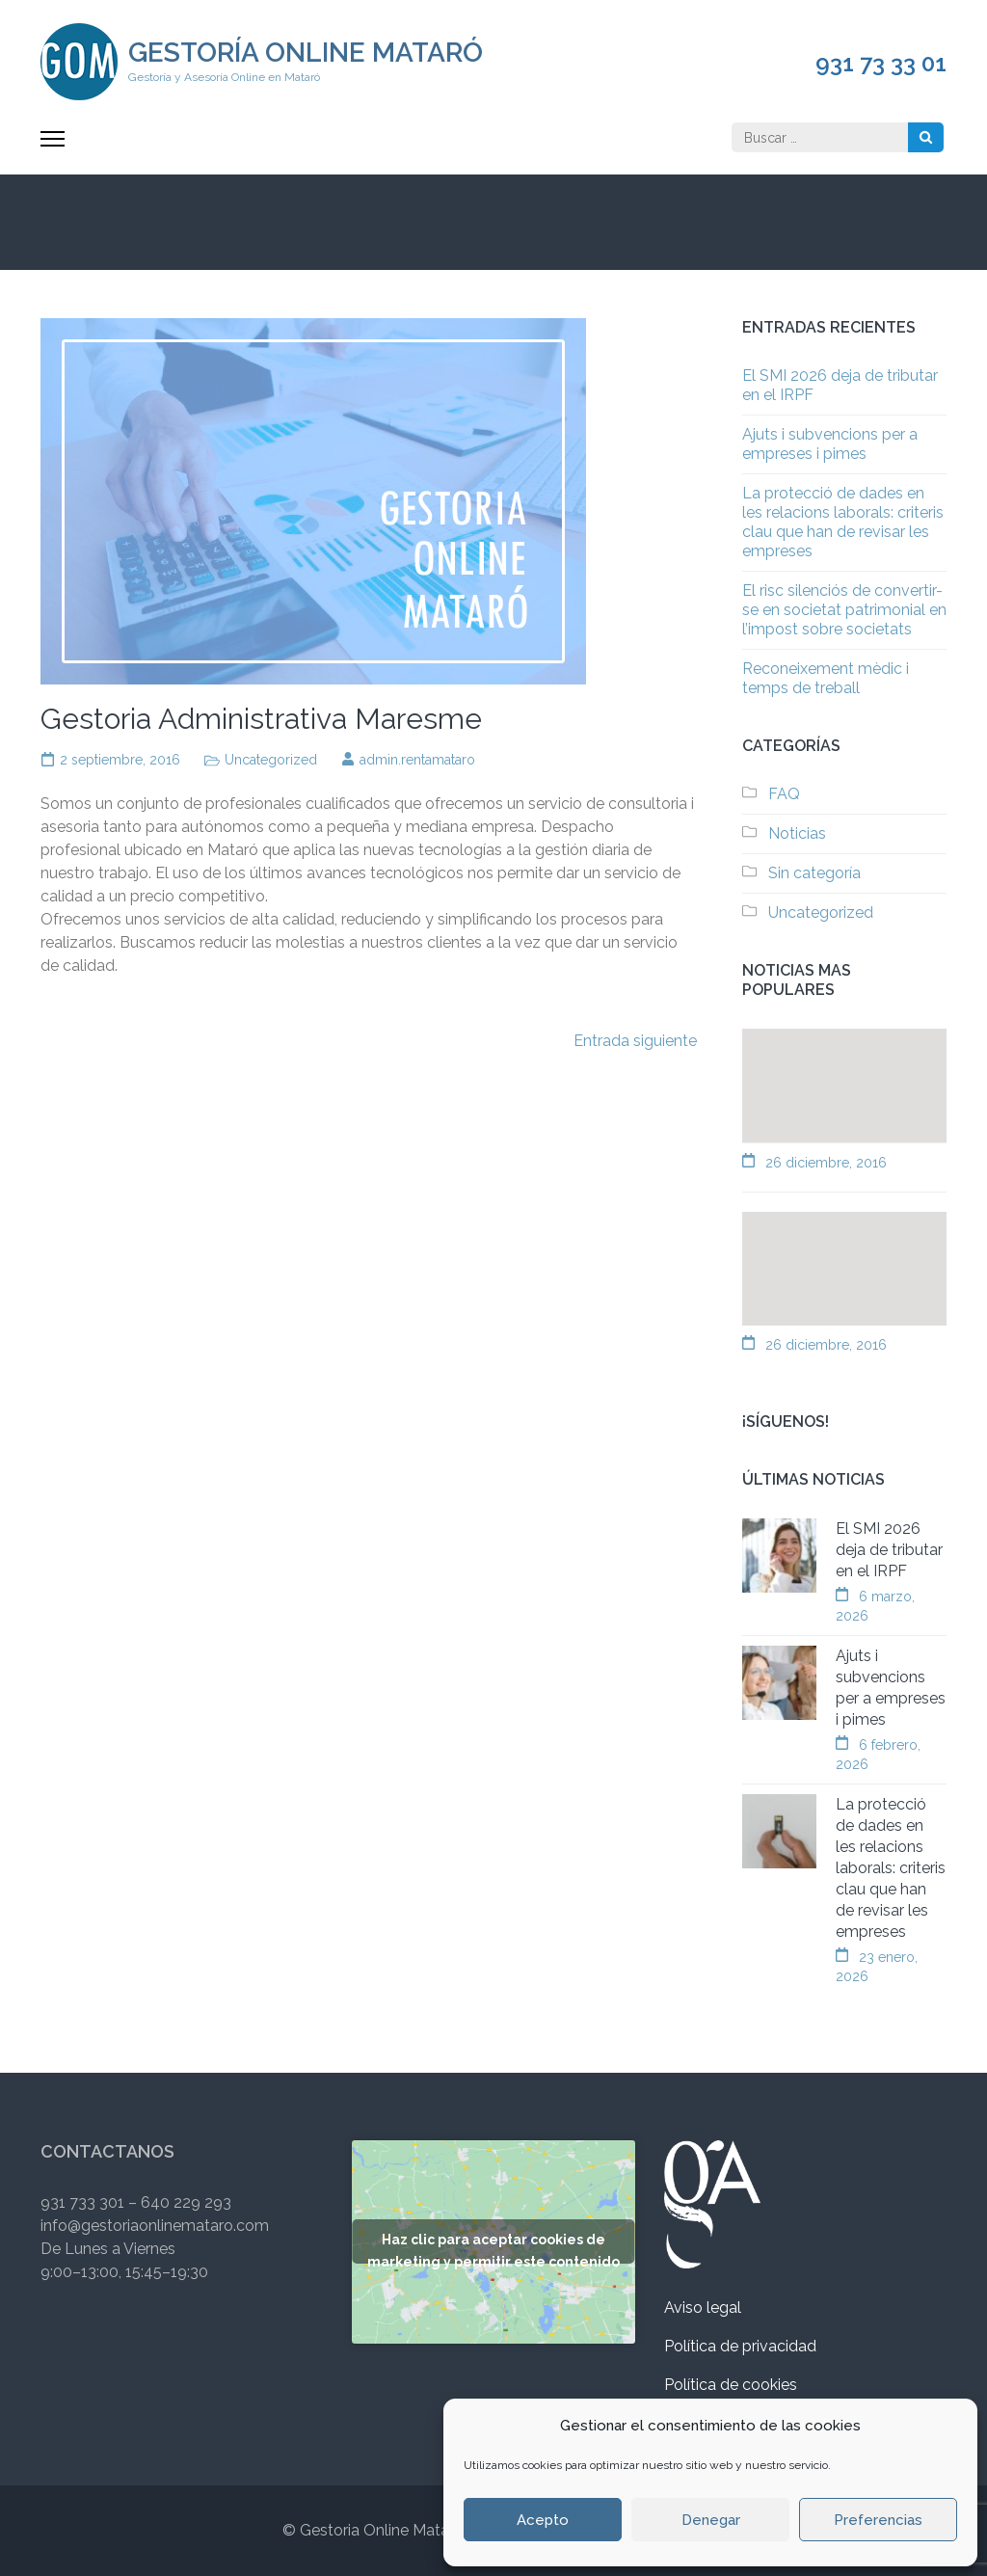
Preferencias (878, 2520)
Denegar (710, 2520)
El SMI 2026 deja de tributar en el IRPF (889, 1549)
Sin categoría (814, 873)
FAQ (784, 794)
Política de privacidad (740, 2346)
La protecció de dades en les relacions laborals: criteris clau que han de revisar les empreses (843, 522)
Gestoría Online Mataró (305, 52)
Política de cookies (730, 2384)
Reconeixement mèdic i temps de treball (825, 678)
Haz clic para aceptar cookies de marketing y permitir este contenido (493, 2248)
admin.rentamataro (417, 759)
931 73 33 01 (881, 63)
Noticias (797, 833)
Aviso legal (702, 2307)
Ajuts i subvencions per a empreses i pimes (830, 444)
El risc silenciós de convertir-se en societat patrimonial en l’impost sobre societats (844, 609)
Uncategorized (271, 759)
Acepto (543, 2520)
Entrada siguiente (635, 1041)
